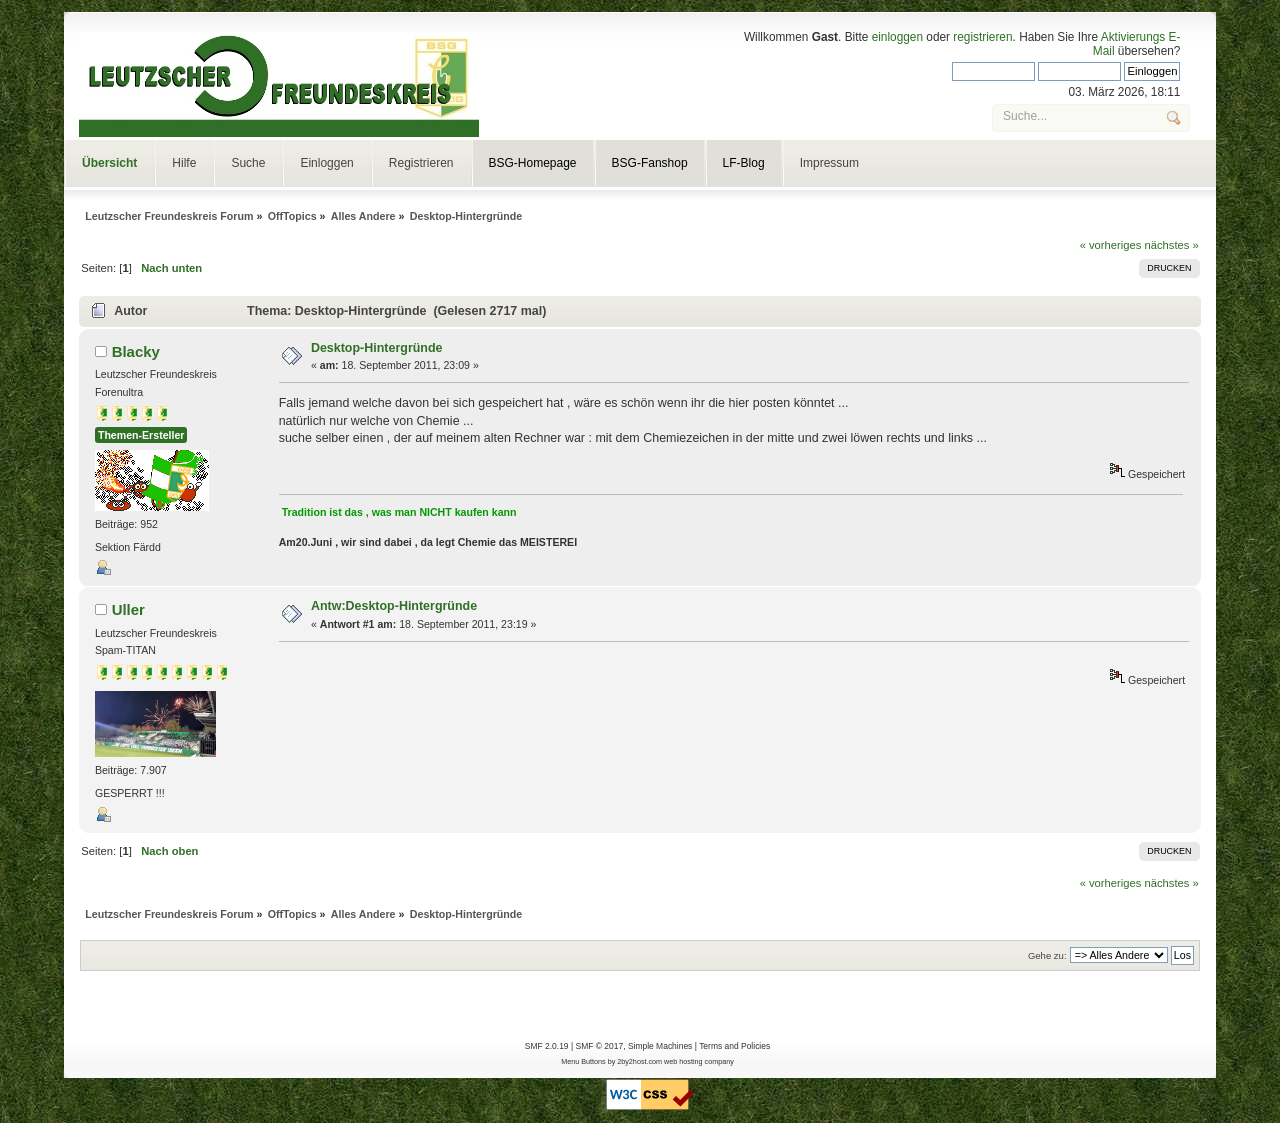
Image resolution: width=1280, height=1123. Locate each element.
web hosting (683, 1061)
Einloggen (326, 163)
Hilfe (184, 163)
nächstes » (1172, 245)
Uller (128, 609)
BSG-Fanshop (650, 163)
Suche (248, 163)
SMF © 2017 (599, 1046)
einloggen (897, 37)
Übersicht (109, 163)
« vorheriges (1111, 245)
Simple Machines (660, 1046)
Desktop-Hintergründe (377, 348)
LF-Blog (744, 163)
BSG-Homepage (533, 163)
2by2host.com (639, 1061)
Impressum (829, 163)
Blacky (136, 351)
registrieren (982, 37)
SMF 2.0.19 (547, 1046)
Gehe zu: (1047, 955)
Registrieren (421, 163)
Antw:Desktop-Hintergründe (394, 606)
